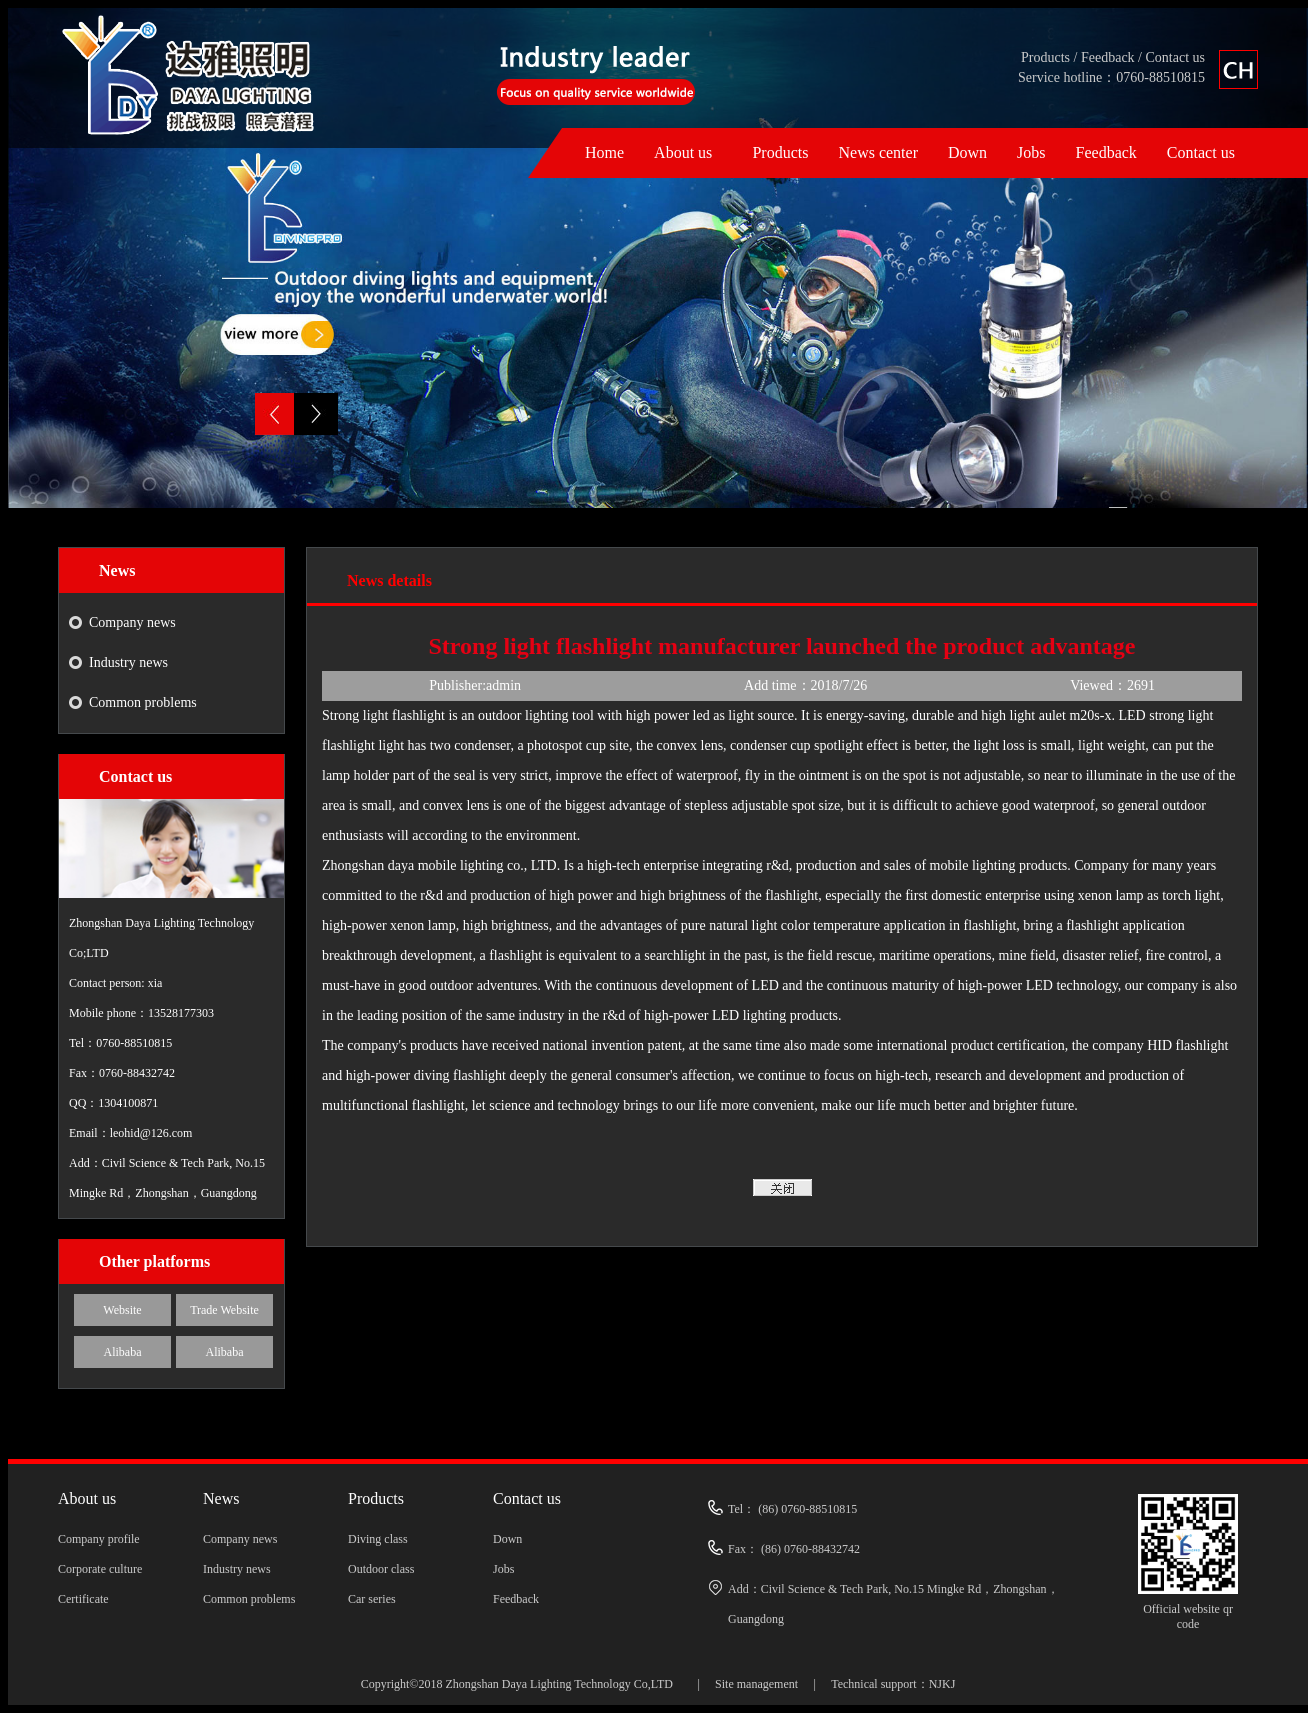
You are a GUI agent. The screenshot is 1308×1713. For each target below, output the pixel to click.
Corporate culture (100, 1569)
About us (683, 152)
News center (878, 152)
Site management (756, 1684)
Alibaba (123, 1352)
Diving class (378, 1539)
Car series (372, 1599)
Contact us (1176, 57)
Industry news (128, 662)
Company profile (99, 1539)
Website (122, 1310)
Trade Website (224, 1310)
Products (1045, 57)
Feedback (1108, 57)
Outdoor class (381, 1569)
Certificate (83, 1599)
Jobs (1031, 152)
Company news (132, 622)
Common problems (143, 702)
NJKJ (942, 1684)
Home (604, 152)
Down (967, 152)
